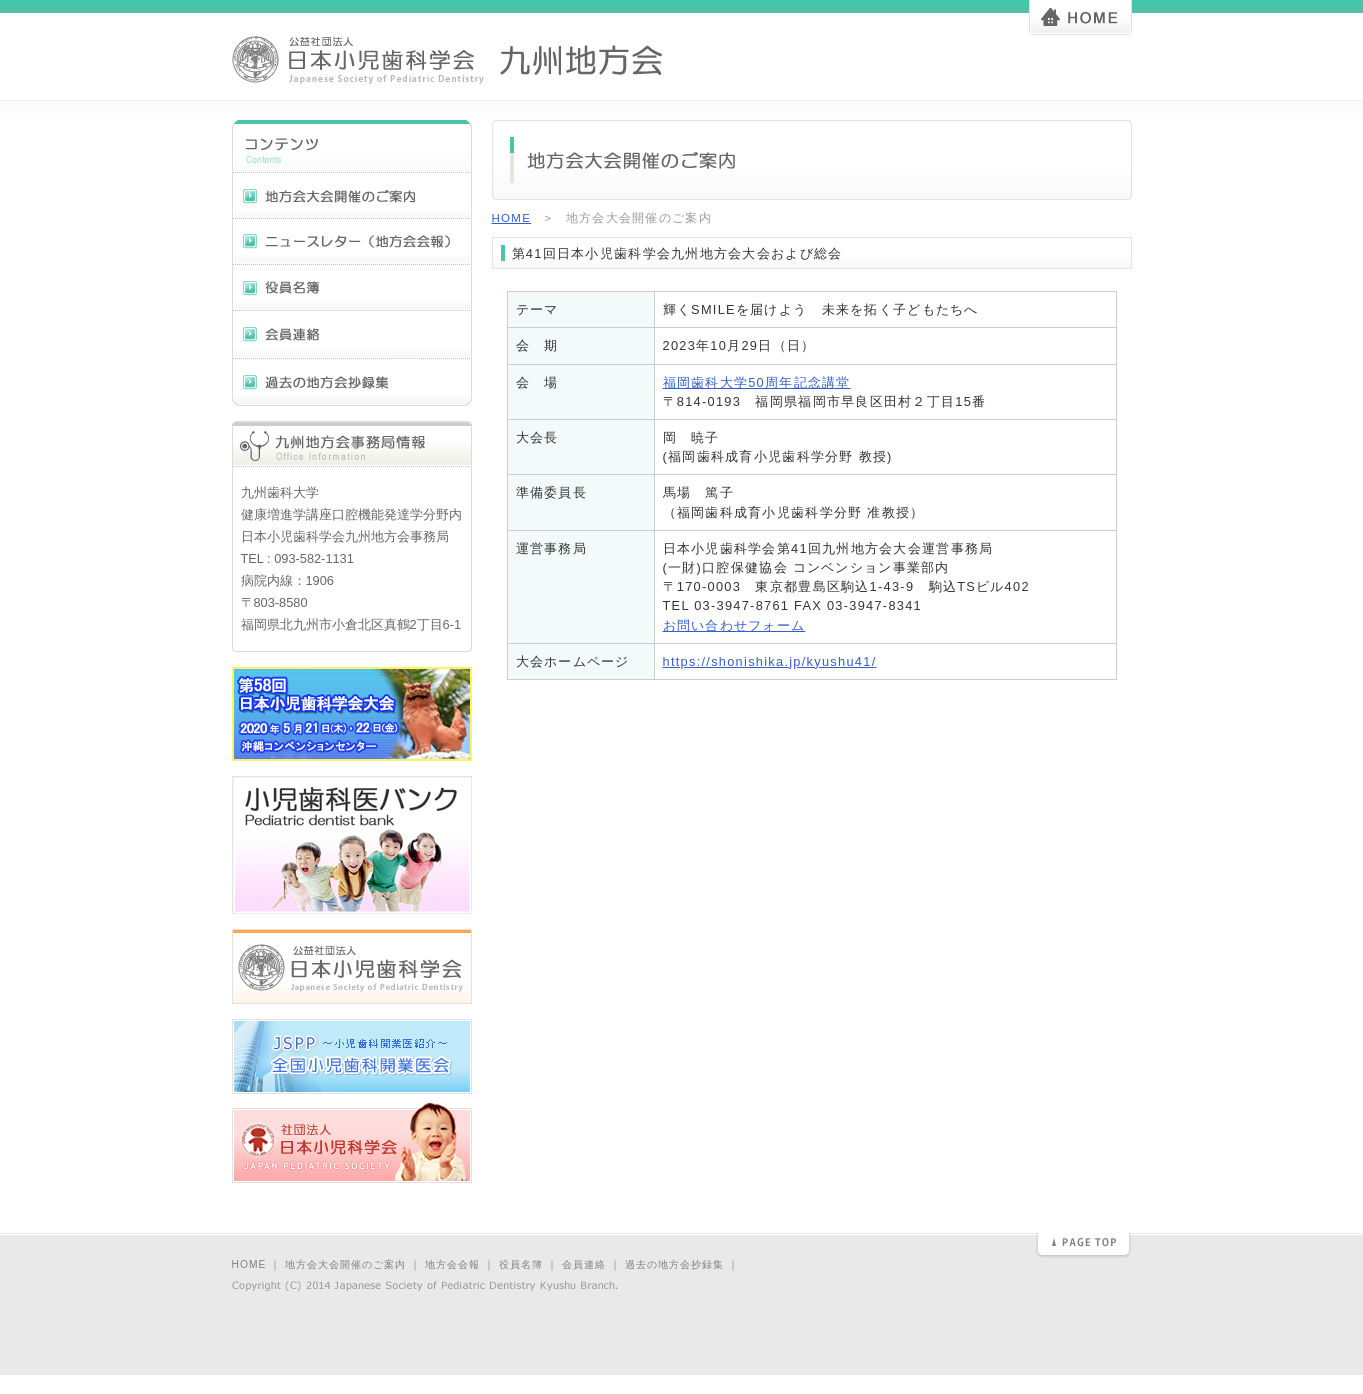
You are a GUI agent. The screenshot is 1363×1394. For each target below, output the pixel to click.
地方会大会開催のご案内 (345, 1264)
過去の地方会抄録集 (674, 1264)
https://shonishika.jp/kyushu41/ (770, 661)
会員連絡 (584, 1264)
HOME (512, 218)
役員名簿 (521, 1264)
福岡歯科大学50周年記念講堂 (757, 382)
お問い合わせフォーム (734, 625)
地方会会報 (452, 1264)
